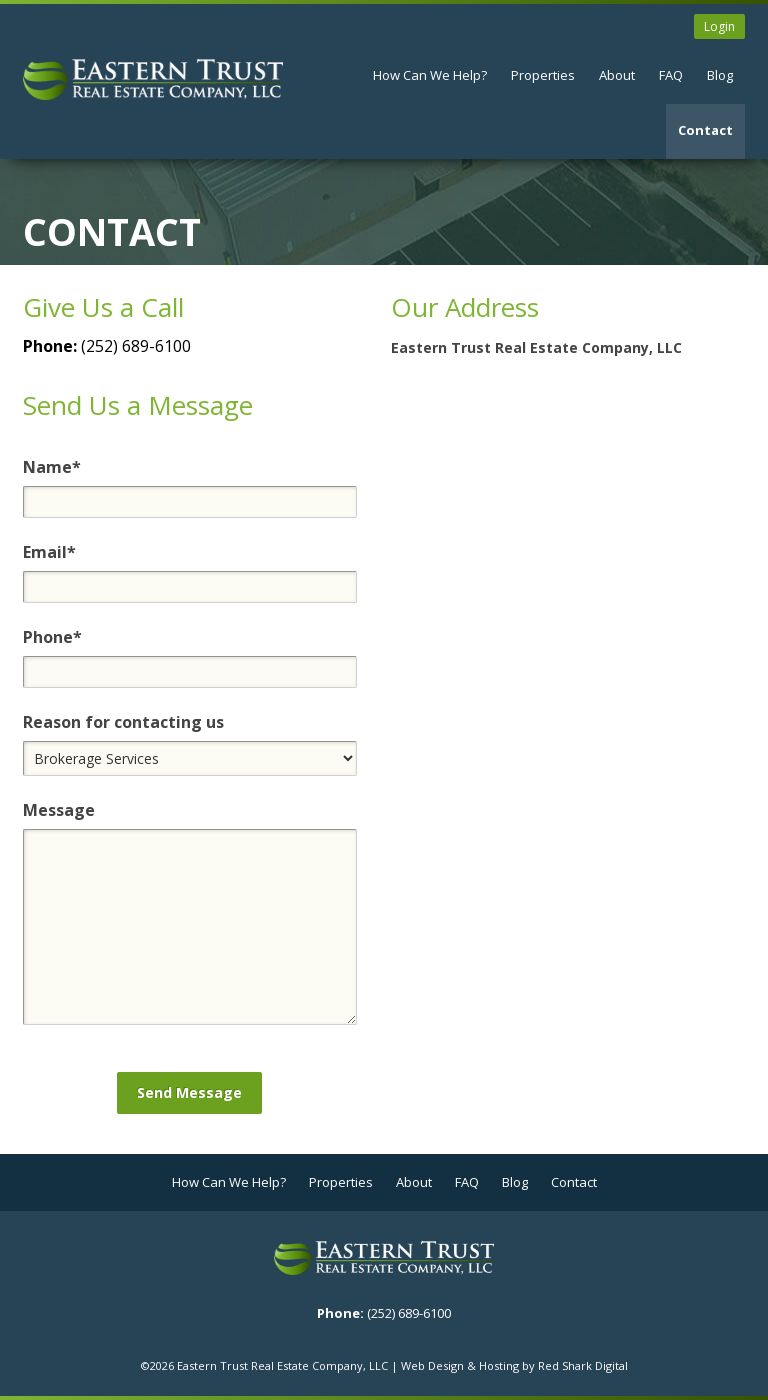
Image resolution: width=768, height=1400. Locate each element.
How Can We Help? (430, 75)
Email (49, 552)
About (617, 75)
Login (719, 26)
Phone (52, 637)
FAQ (671, 75)
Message (59, 810)
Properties (543, 75)
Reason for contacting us (123, 722)
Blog (720, 75)
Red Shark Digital (583, 1365)
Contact (705, 130)
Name (52, 467)
